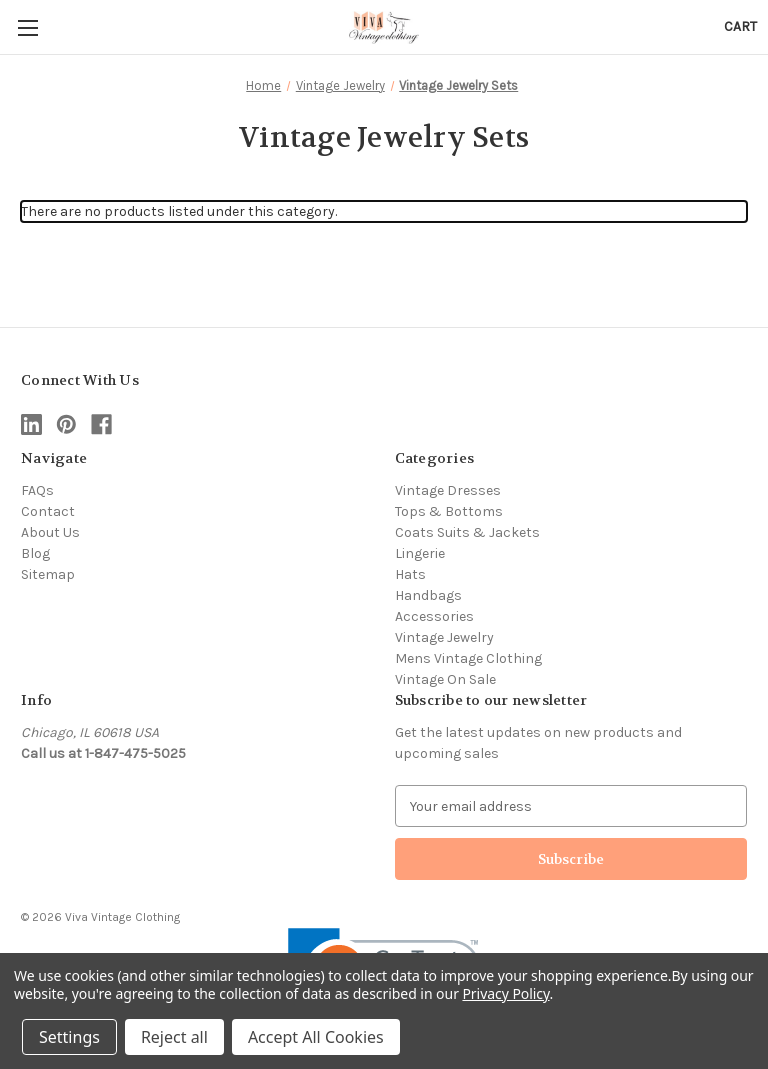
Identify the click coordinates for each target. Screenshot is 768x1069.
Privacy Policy (505, 993)
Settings (69, 1037)
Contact (48, 511)
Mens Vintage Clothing (468, 658)
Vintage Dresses (448, 490)
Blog (35, 553)
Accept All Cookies (316, 1037)
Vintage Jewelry (444, 637)
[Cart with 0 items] (740, 26)
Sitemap (48, 574)
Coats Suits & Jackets (467, 532)
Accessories (434, 616)
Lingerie (420, 553)
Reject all (174, 1037)
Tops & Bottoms (449, 511)
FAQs (37, 490)
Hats (410, 574)
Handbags (428, 595)
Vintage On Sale (445, 679)
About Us (50, 532)
